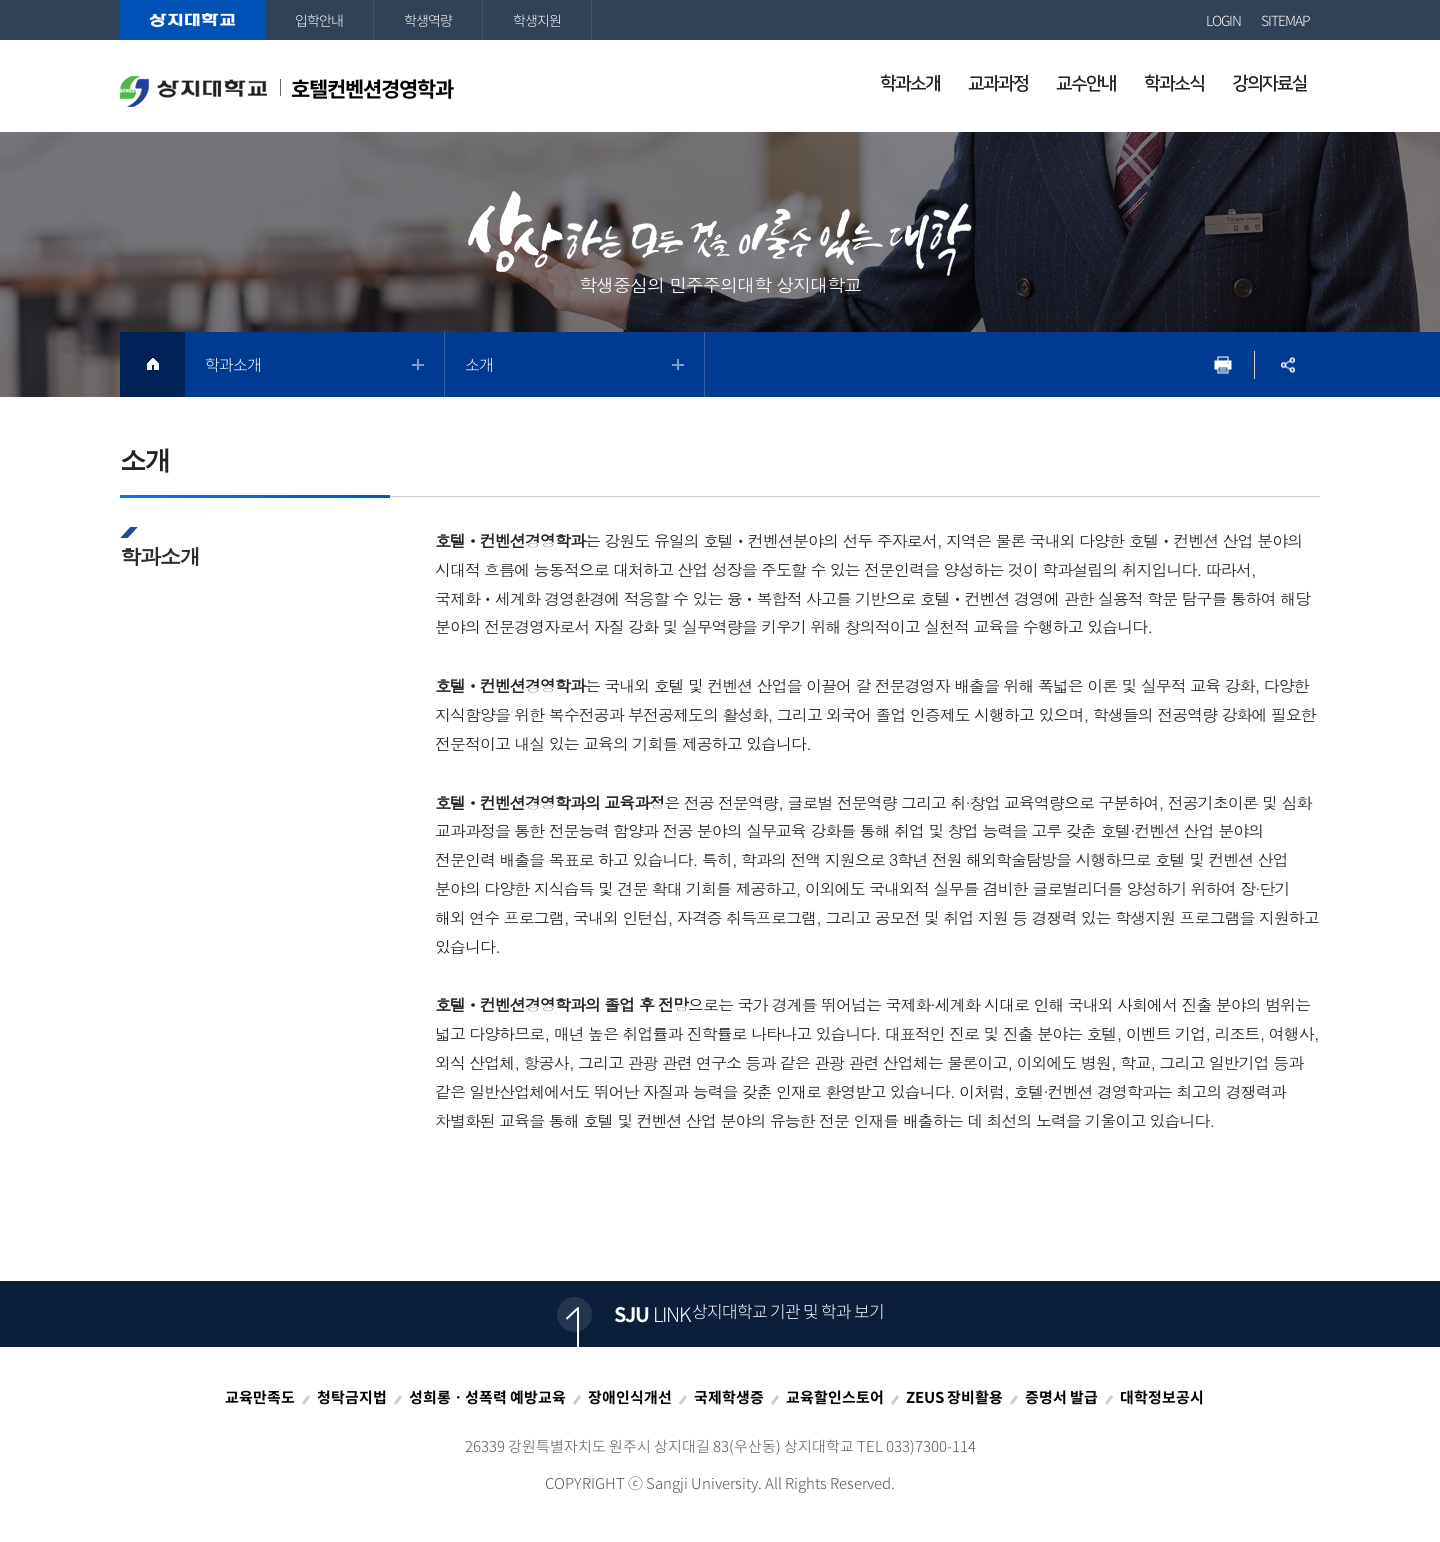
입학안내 (319, 20)
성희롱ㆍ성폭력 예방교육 (487, 1397)
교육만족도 (260, 1397)
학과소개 (233, 364)
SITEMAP (1285, 20)
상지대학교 (192, 20)
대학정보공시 (1162, 1397)
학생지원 (537, 20)
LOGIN (1223, 20)
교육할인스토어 (835, 1397)
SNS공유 (1287, 364)
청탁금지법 (352, 1397)
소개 (479, 364)
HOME (152, 364)
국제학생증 (729, 1397)
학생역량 (428, 20)
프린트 (1222, 364)
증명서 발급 (1061, 1397)
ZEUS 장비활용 (954, 1397)
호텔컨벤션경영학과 (286, 90)
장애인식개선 (630, 1397)
